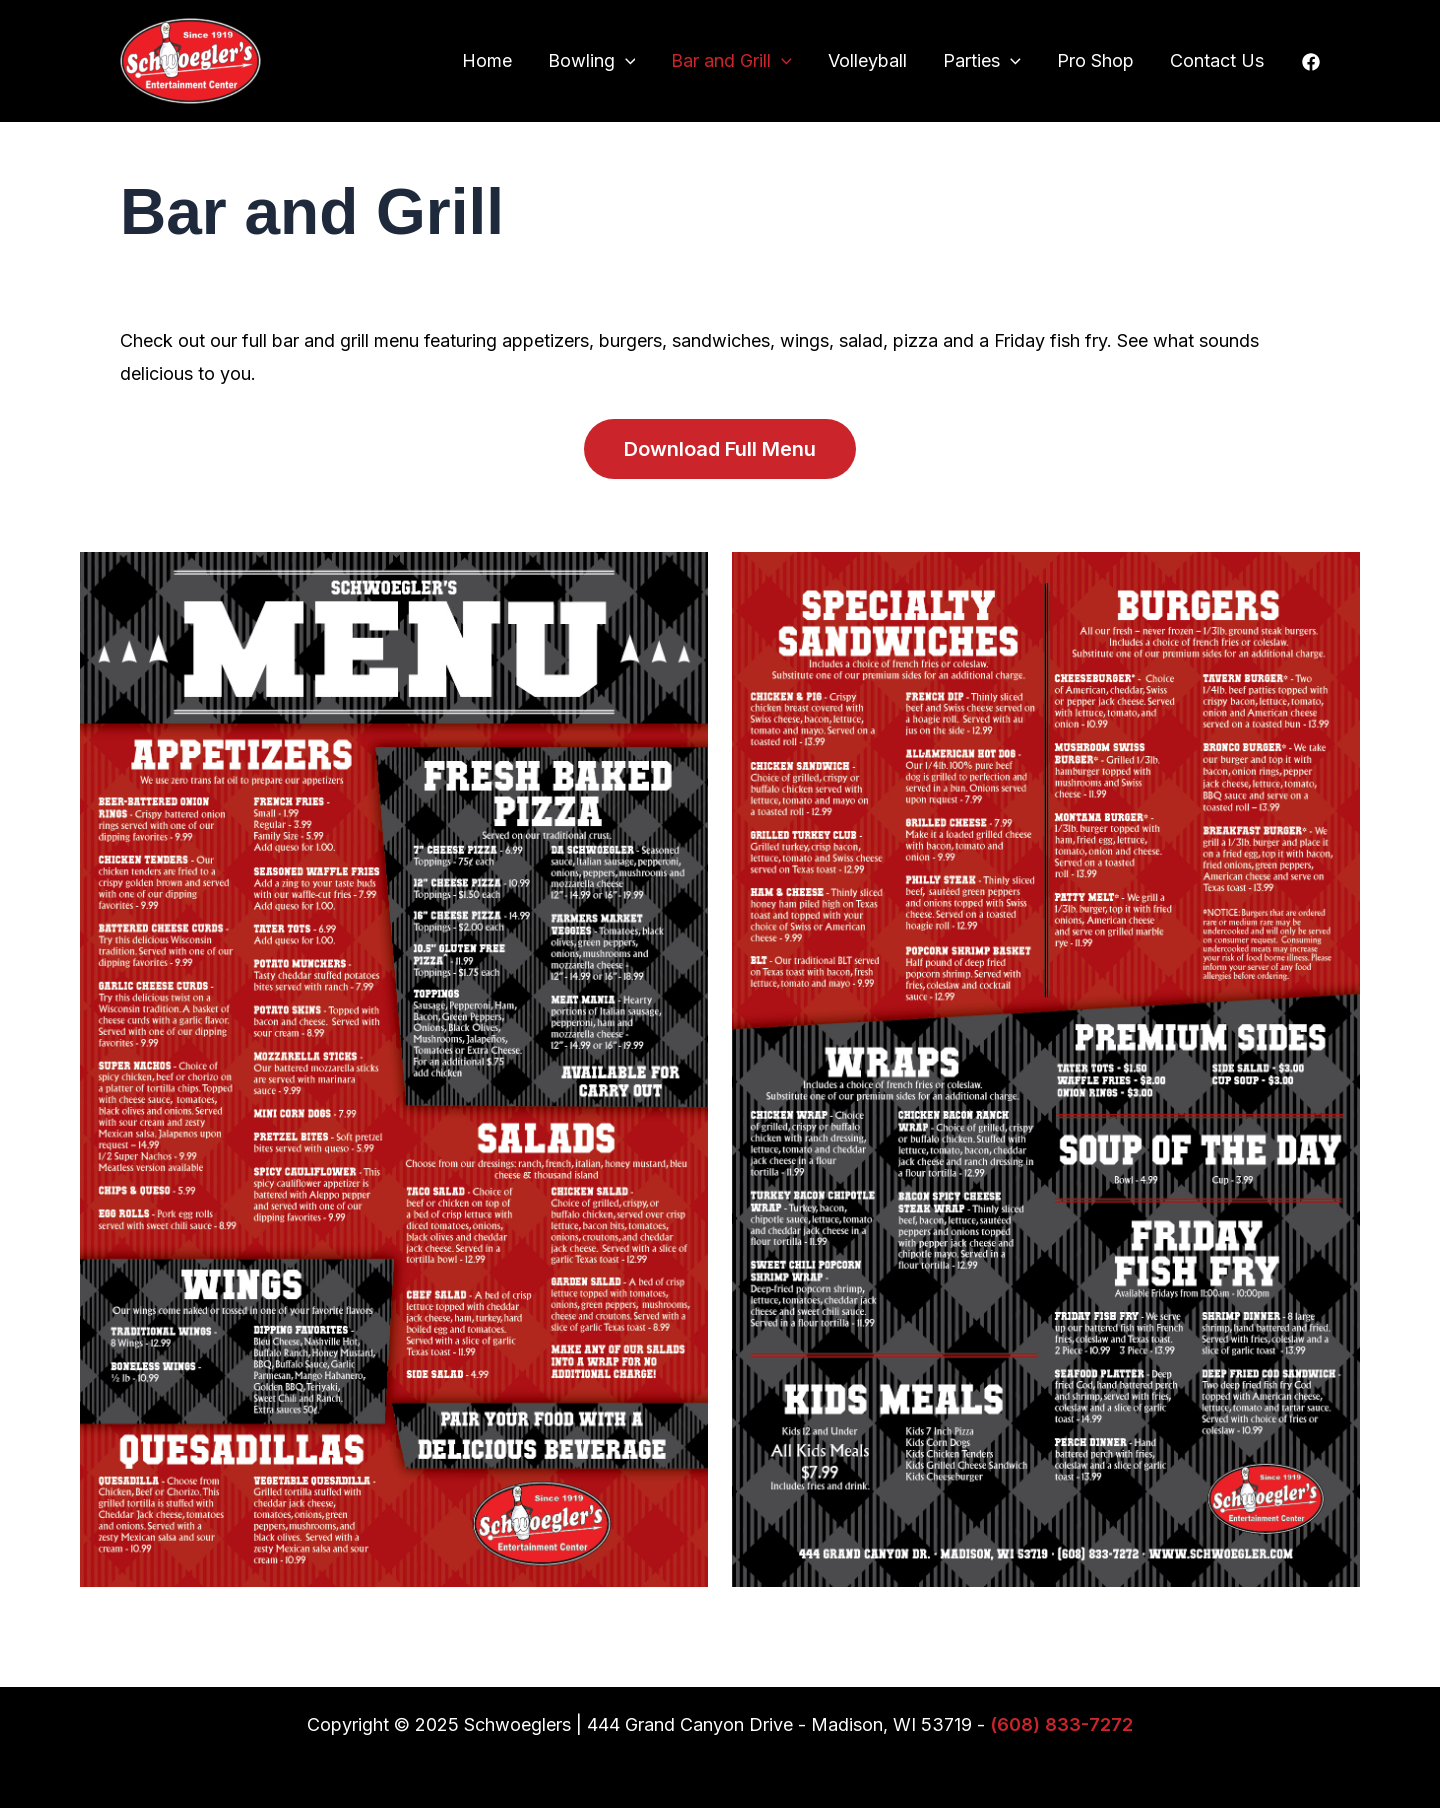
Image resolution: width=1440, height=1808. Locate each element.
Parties (982, 61)
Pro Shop (1095, 60)
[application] (625, 61)
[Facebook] (1311, 62)
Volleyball (867, 60)
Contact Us (1217, 60)
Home (487, 60)
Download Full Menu (720, 449)
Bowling (592, 61)
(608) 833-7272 (1061, 1724)
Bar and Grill (731, 61)
